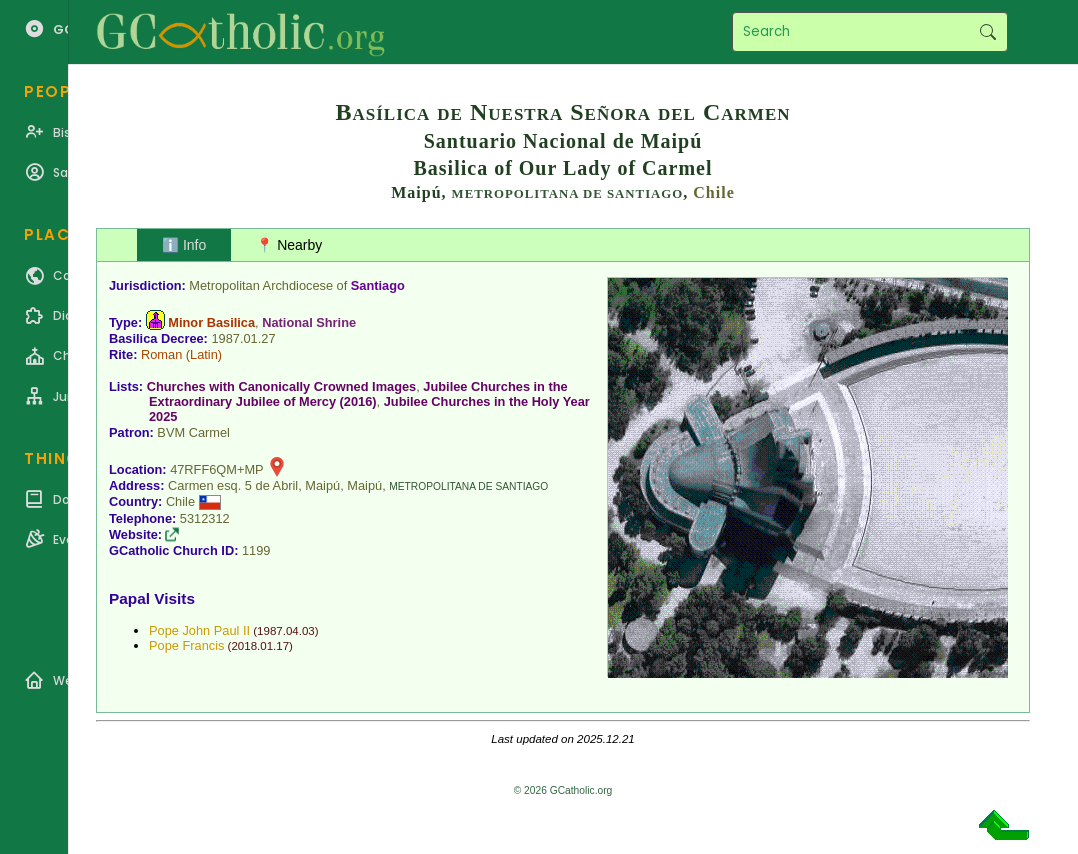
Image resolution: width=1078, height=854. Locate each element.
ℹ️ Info (184, 245)
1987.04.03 (286, 631)
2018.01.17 (260, 646)
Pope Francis (186, 645)
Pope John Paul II (199, 630)
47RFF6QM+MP (216, 469)
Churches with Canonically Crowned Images (282, 386)
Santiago (378, 285)
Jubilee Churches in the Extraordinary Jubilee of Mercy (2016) (358, 394)
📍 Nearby (289, 245)
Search (987, 32)
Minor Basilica (211, 322)
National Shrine (309, 322)
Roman (161, 354)
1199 (256, 550)
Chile (713, 192)
